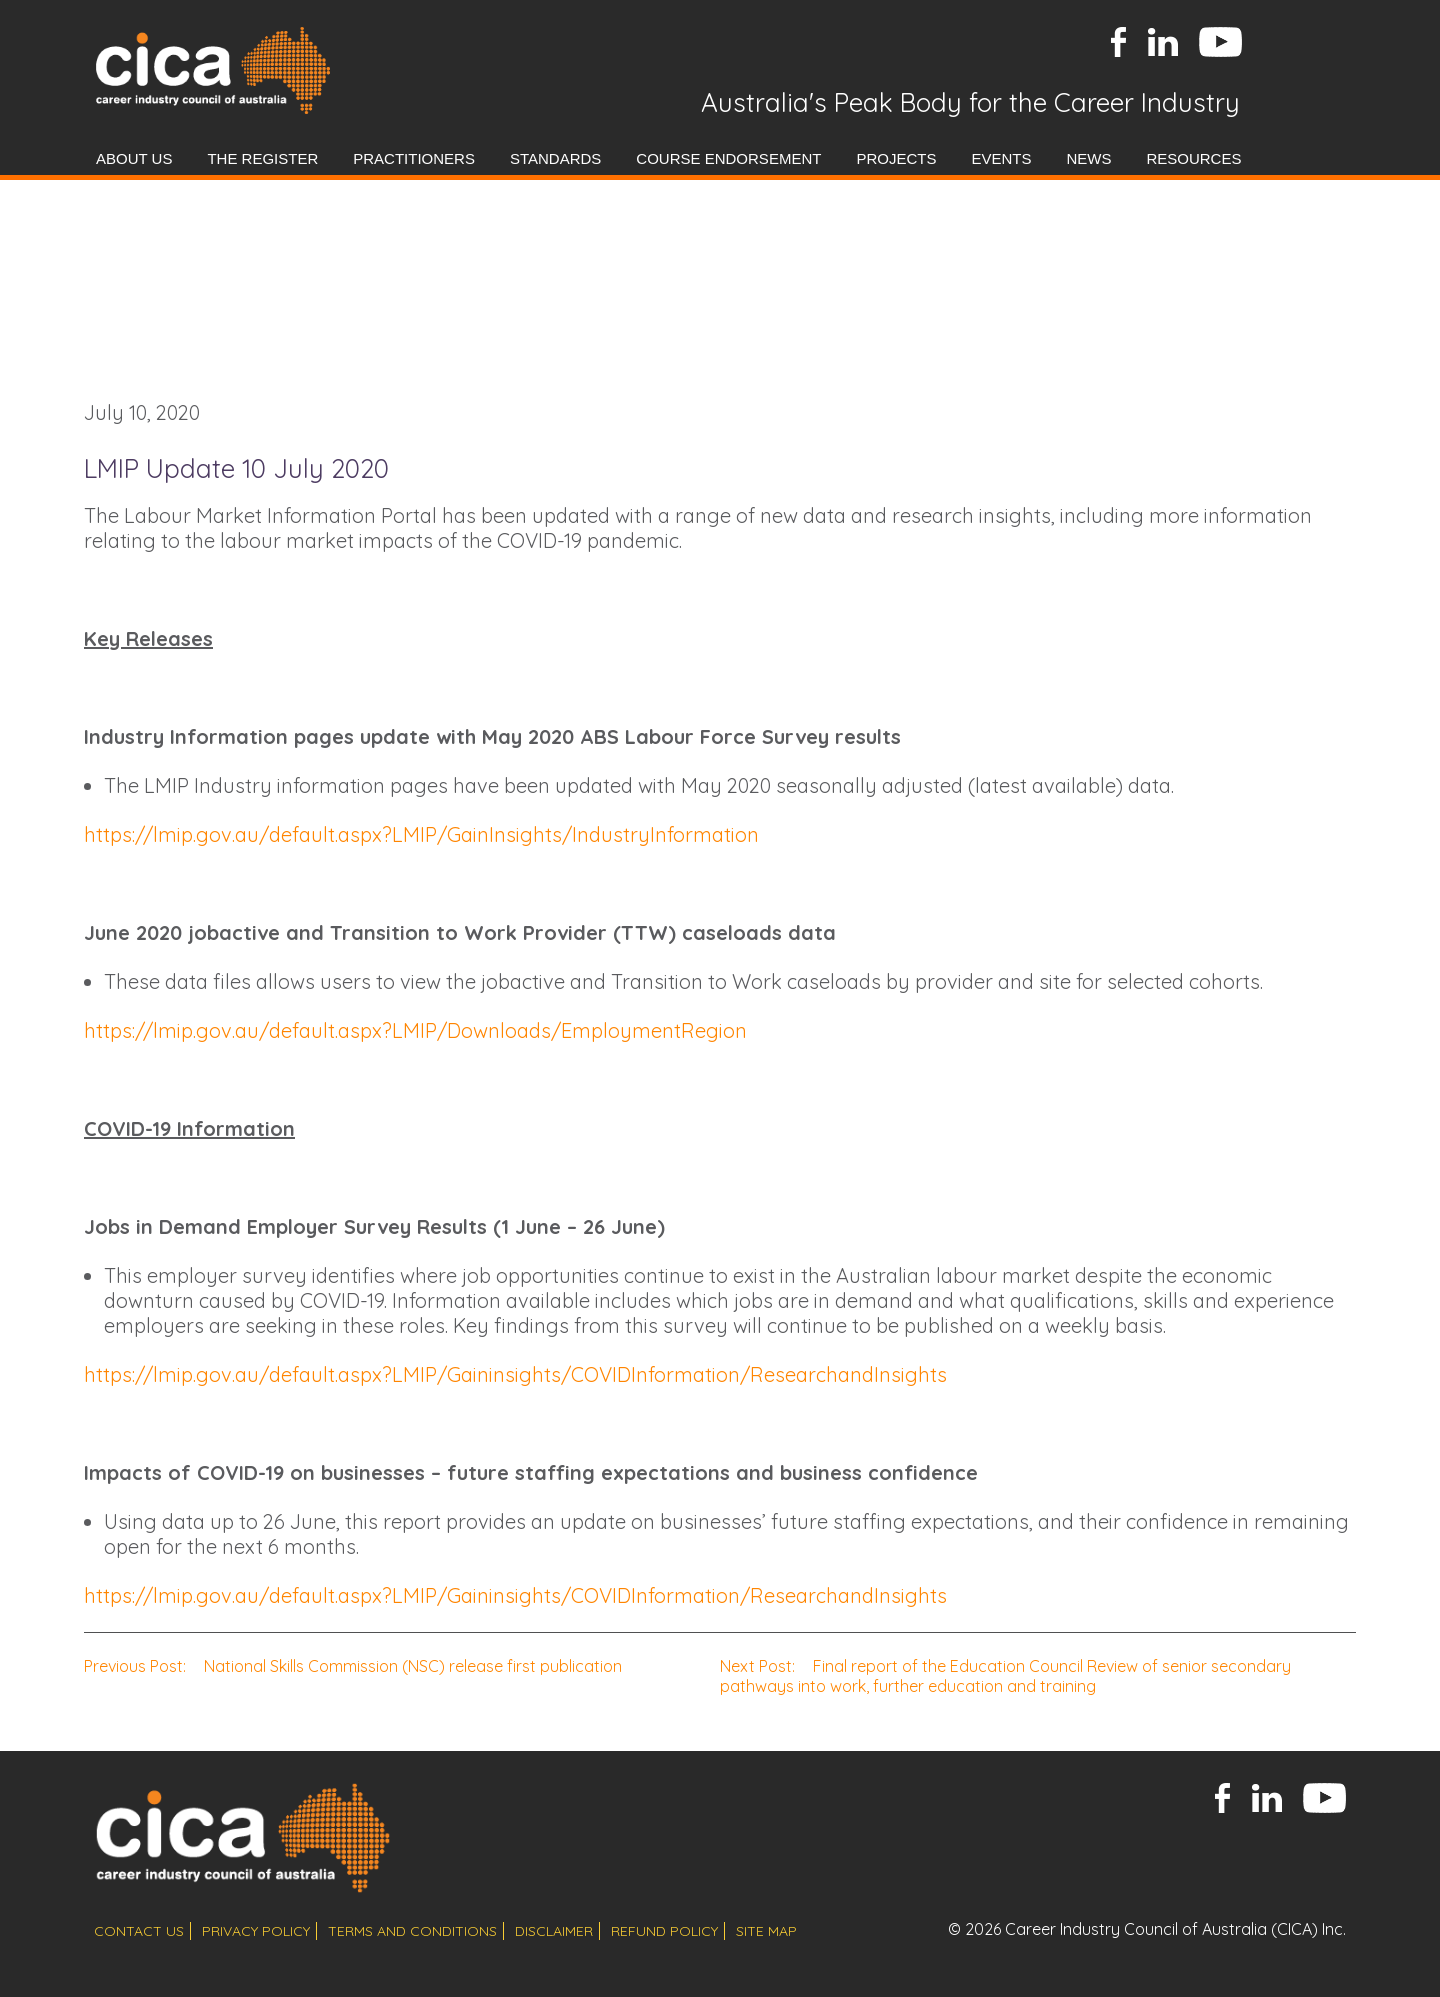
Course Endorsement (728, 158)
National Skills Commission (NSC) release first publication (353, 1666)
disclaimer (554, 1931)
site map (766, 1931)
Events (1001, 158)
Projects (896, 158)
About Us (134, 158)
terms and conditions (412, 1931)
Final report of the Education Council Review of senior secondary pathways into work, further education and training (1005, 1676)
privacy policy (256, 1931)
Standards (555, 158)
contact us (139, 1931)
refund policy (664, 1931)
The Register (262, 158)
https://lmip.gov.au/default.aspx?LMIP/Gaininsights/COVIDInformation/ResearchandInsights (515, 1374)
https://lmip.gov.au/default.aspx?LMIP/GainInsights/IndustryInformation (421, 834)
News (1088, 158)
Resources (1193, 158)
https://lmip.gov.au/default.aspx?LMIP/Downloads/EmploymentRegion (415, 1030)
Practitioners (414, 158)
